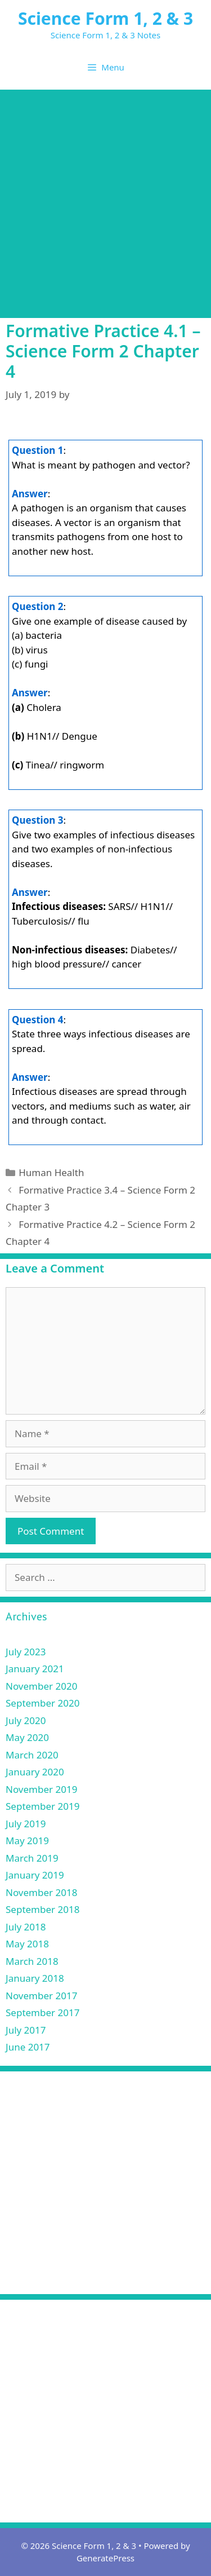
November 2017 (41, 1995)
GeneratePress (105, 2558)
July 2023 (26, 1651)
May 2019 (27, 1840)
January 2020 (35, 1771)
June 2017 (28, 2046)
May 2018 (27, 1943)
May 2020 (27, 1737)
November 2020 (41, 1686)
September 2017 (42, 2012)
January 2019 (35, 1874)
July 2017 (26, 2029)
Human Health (51, 1172)
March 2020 (32, 1754)
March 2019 (32, 1858)
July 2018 (26, 1926)
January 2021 (35, 1668)
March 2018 (32, 1961)
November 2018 (41, 1892)
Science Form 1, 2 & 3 (105, 18)
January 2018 (35, 1978)
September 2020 (42, 1702)
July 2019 (26, 1823)
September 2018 (42, 1909)
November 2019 (41, 1789)
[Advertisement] (105, 201)
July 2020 (26, 1720)
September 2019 (42, 1806)
